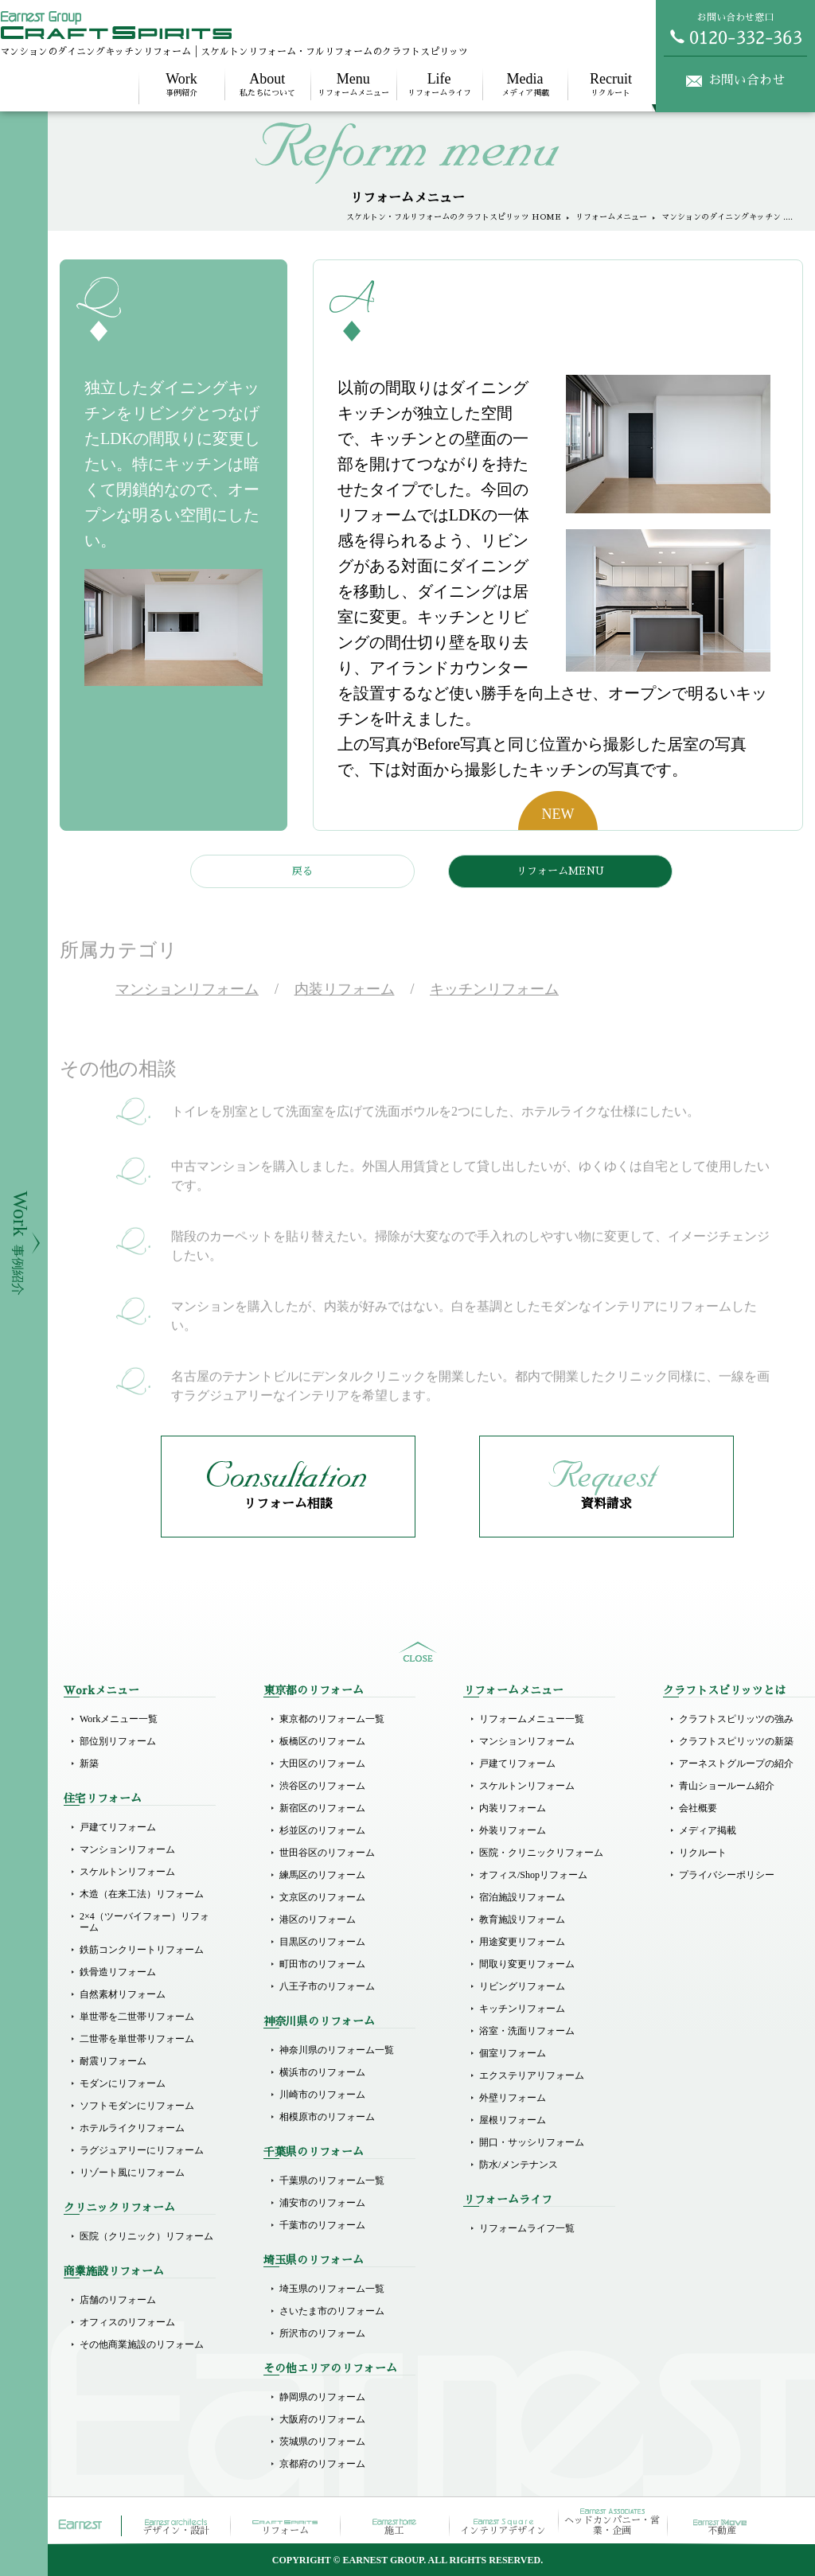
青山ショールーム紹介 (726, 1785)
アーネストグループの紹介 (736, 1763)
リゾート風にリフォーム (132, 2172)
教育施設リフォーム (522, 1919)
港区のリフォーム (317, 1919)
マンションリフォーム (127, 1849)
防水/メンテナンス (518, 2164)
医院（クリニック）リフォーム (146, 2236)
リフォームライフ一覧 (527, 2228)
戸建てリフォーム (118, 1827)
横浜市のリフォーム (322, 2072)
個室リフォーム (512, 2053)
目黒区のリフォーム (322, 1941)
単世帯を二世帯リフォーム (137, 2016)
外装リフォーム (512, 1830)
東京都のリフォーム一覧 (331, 1718)
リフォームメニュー (353, 84)
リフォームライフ (439, 84)
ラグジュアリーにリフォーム (142, 2150)
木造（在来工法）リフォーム (142, 1894)
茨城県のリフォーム (322, 2441)
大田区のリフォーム (322, 1763)
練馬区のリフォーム (322, 1874)
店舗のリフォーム (118, 2299)
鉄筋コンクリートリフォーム (142, 1949)
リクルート (610, 84)
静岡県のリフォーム (322, 2397)
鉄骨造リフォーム (118, 1972)
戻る (302, 871)
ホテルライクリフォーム (132, 2128)
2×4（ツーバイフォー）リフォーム (144, 1922)
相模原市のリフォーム (327, 2116)
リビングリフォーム (522, 1986)
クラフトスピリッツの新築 (736, 1741)
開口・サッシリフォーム (531, 2142)
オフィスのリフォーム (127, 2322)
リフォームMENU (560, 871)
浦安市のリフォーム (322, 2202)
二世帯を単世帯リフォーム (137, 2038)
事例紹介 (181, 84)
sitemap (418, 1652)
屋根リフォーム (512, 2120)
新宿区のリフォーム (322, 1808)
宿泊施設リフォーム (522, 1897)
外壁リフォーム (512, 2097)
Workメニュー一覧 (119, 1718)
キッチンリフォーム (522, 2008)
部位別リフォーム (118, 1741)
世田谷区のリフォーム (327, 1852)
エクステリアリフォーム (531, 2075)
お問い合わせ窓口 (735, 29)
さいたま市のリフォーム (331, 2311)
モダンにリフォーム (123, 2083)
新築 (89, 1763)
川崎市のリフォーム (322, 2094)
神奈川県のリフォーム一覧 (336, 2050)
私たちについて (267, 84)
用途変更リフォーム (522, 1941)
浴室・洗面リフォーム (527, 2030)
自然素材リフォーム (123, 1994)
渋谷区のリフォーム (322, 1785)
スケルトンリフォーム (127, 1871)
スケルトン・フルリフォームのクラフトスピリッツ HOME (453, 217)
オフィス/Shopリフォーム (533, 1874)
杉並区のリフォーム (322, 1830)
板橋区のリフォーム (322, 1741)
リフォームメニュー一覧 (531, 1718)
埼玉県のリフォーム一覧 (331, 2288)
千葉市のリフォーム (322, 2225)
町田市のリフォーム (322, 1964)
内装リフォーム (512, 1808)
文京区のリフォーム (322, 1897)
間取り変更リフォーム (527, 1964)
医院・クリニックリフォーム (541, 1852)
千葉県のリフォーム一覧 (331, 2180)
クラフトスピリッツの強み (736, 1718)
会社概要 (698, 1808)
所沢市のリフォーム (322, 2333)
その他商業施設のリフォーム (142, 2344)
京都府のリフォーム (322, 2463)
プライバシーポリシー (726, 1874)
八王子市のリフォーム (327, 1986)
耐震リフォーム (113, 2061)
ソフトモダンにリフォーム (137, 2105)
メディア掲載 (525, 84)
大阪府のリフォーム (322, 2419)
